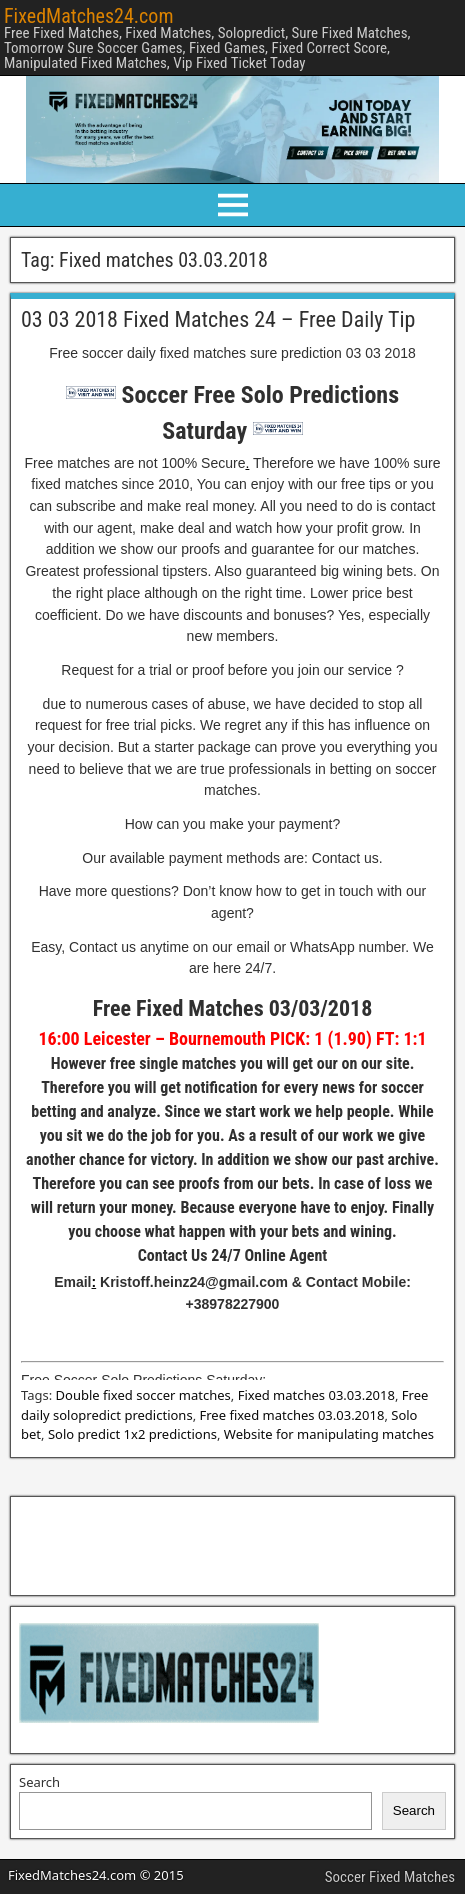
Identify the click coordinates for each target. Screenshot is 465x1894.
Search (39, 1782)
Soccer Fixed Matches (390, 1877)
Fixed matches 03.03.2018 (316, 1395)
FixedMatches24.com (88, 16)
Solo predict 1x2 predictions (132, 1434)
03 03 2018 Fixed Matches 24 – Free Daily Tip (218, 319)
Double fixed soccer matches (143, 1395)
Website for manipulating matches (329, 1434)
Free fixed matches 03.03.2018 (292, 1415)
